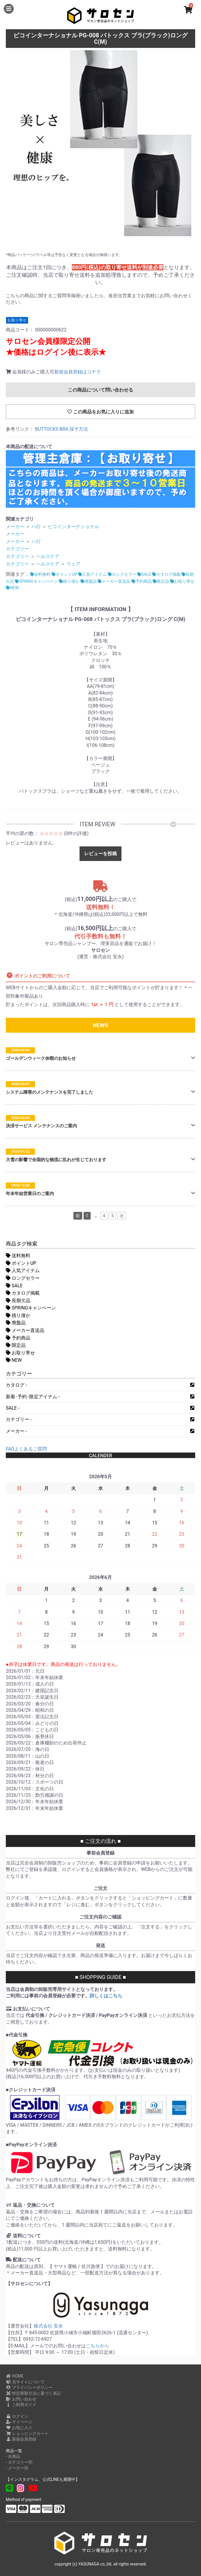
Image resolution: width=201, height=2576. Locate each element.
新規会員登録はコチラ (77, 372)
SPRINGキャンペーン (31, 1308)
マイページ (19, 2422)
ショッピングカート (27, 2433)
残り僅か (18, 1315)
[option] (100, 145)
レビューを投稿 (100, 853)
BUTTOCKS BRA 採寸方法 (61, 429)
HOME (15, 2376)
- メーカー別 (17, 2468)
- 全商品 (13, 2456)
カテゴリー (19, 1419)
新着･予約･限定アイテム (33, 1396)
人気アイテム (23, 1270)
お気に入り (19, 2427)
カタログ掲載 (23, 1293)
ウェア (73, 564)
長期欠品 (18, 1300)
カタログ (16, 1385)
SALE (14, 1285)
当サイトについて (25, 2382)
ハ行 (36, 526)
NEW (14, 1360)
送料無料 (18, 1255)
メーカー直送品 (25, 1330)
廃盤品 (16, 1323)
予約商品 (18, 1338)
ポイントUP (21, 1263)
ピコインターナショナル (73, 526)
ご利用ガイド (21, 2404)
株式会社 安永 (48, 2326)
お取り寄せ (20, 1353)
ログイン (17, 2416)
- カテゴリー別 (19, 2462)
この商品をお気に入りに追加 (100, 411)
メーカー (16, 1431)
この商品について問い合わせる (100, 389)
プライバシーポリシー (29, 2387)
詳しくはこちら (106, 1995)
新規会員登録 (21, 2439)
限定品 (16, 1345)
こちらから (97, 2346)
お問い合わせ (21, 2399)
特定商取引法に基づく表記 (33, 2393)
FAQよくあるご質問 (26, 1449)
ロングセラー (23, 1278)
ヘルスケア (47, 556)
